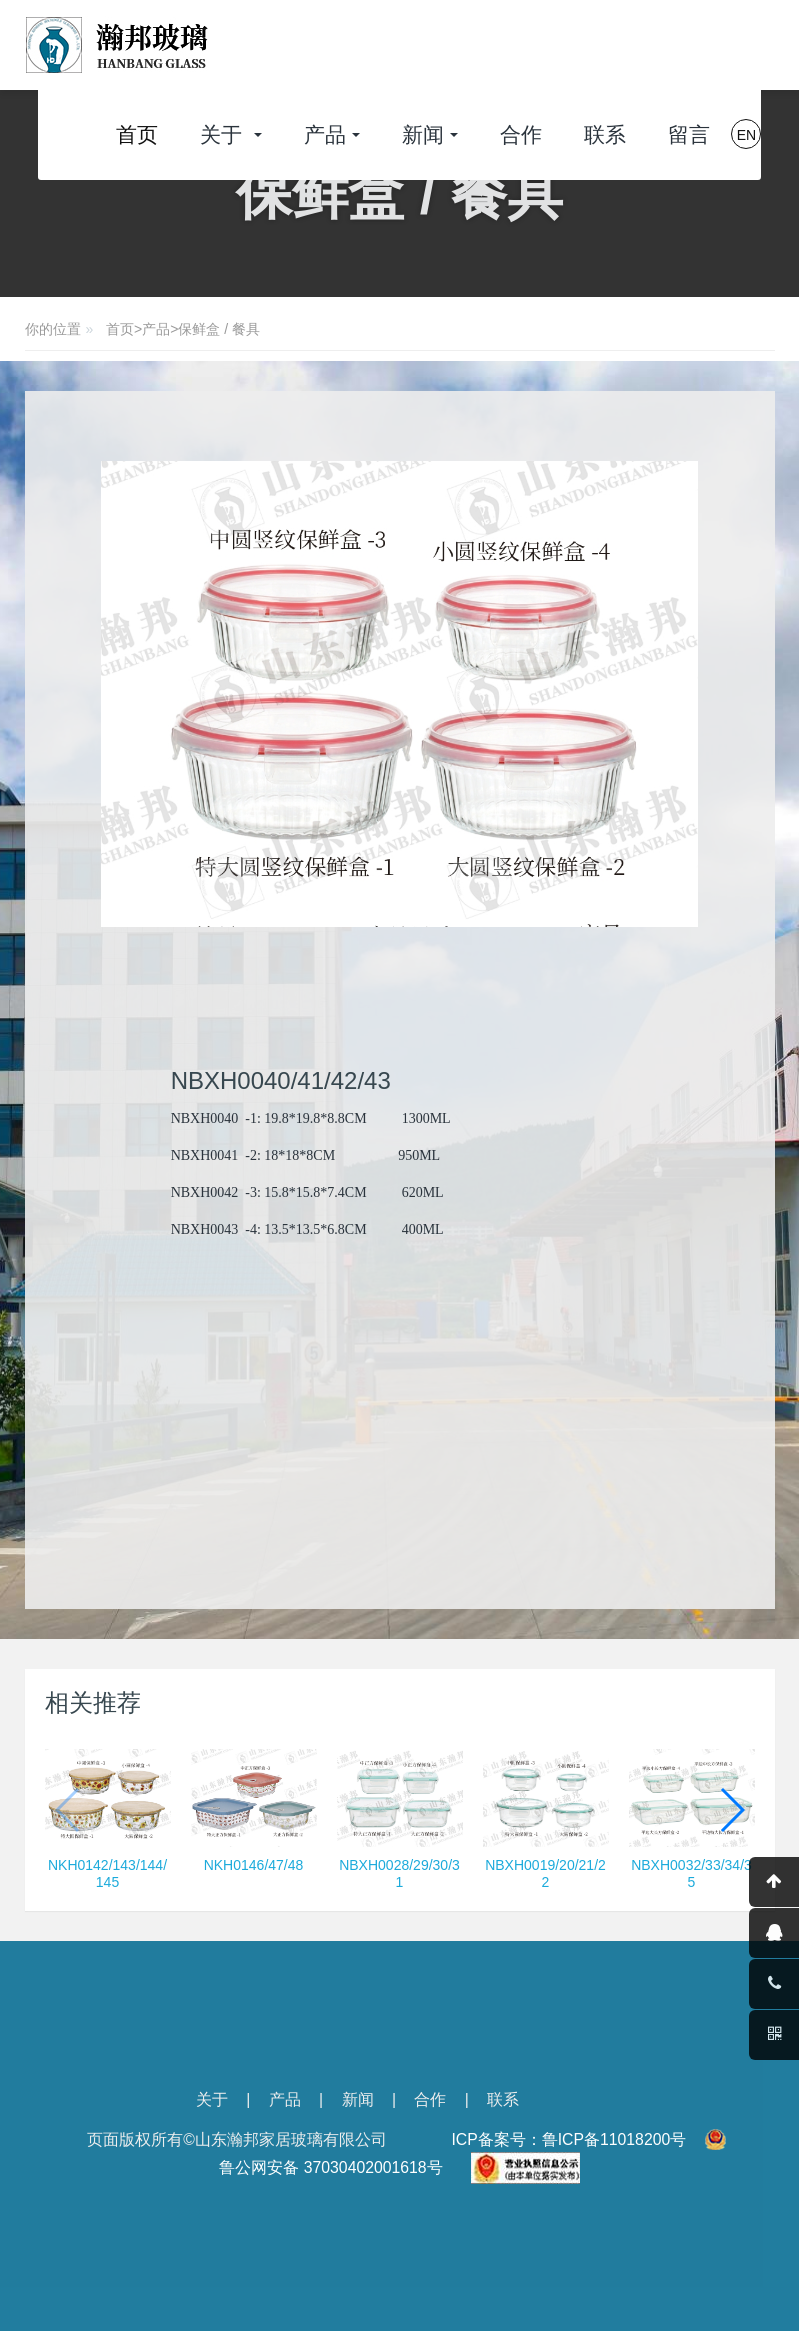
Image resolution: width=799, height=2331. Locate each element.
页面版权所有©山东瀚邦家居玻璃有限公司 (237, 2139)
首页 (137, 134)
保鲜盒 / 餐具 (219, 329)
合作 (430, 2099)
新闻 (358, 2099)
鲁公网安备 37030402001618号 (330, 2167)
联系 (503, 2099)
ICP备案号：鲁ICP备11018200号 (568, 2139)
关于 (212, 2099)
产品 (156, 329)
